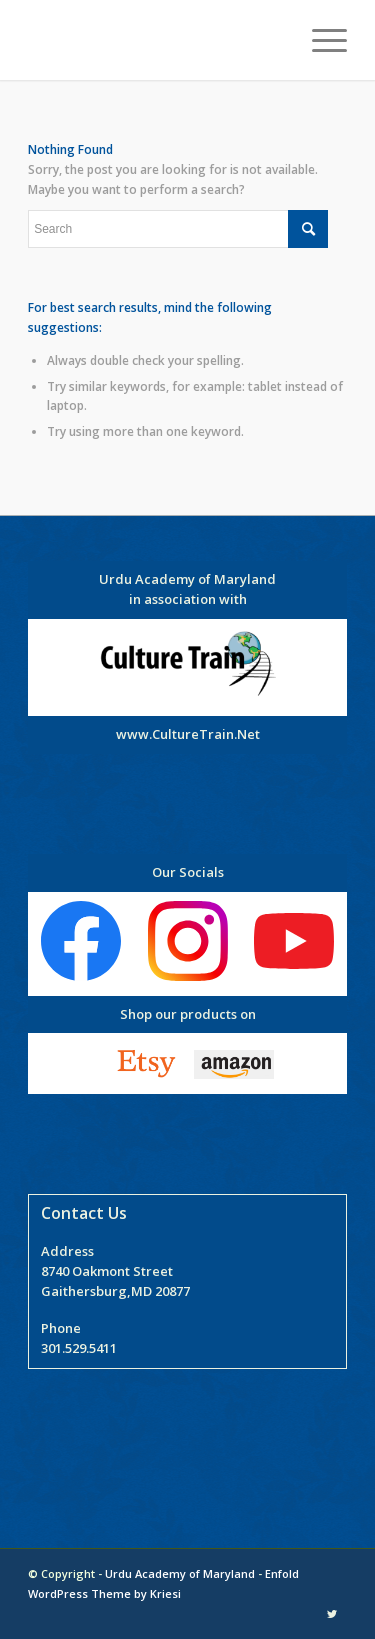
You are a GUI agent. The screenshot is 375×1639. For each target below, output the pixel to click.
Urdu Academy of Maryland (180, 1573)
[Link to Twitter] (332, 1614)
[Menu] (319, 40)
